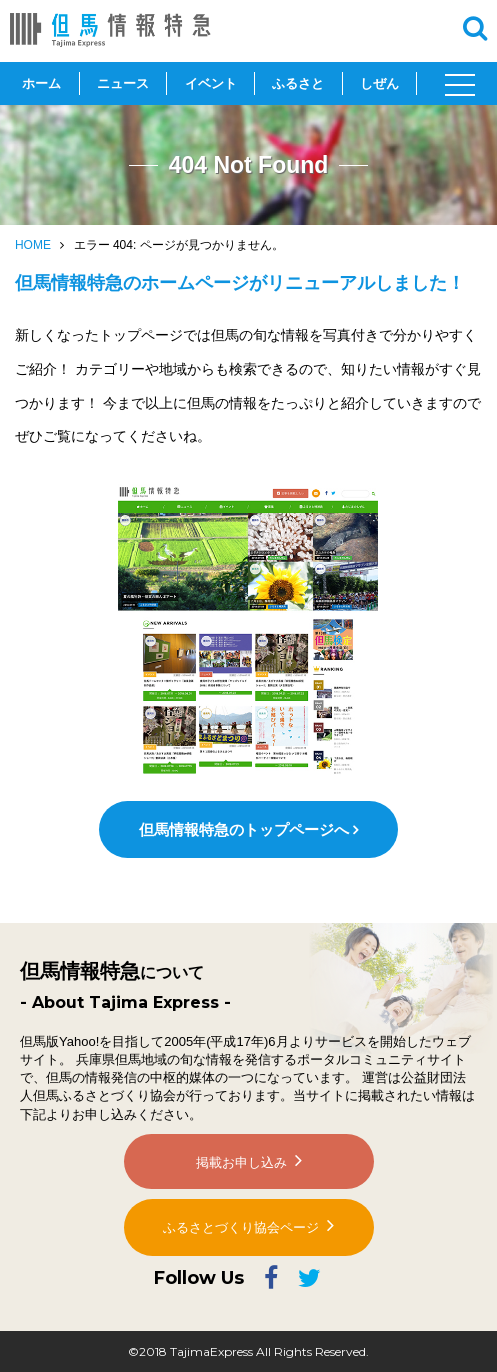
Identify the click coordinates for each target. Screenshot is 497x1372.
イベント (211, 83)
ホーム (41, 83)
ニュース (123, 83)
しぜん (379, 83)
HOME (33, 245)
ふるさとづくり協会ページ (241, 1227)
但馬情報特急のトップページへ (244, 829)
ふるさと (298, 83)
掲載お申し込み (241, 1162)
